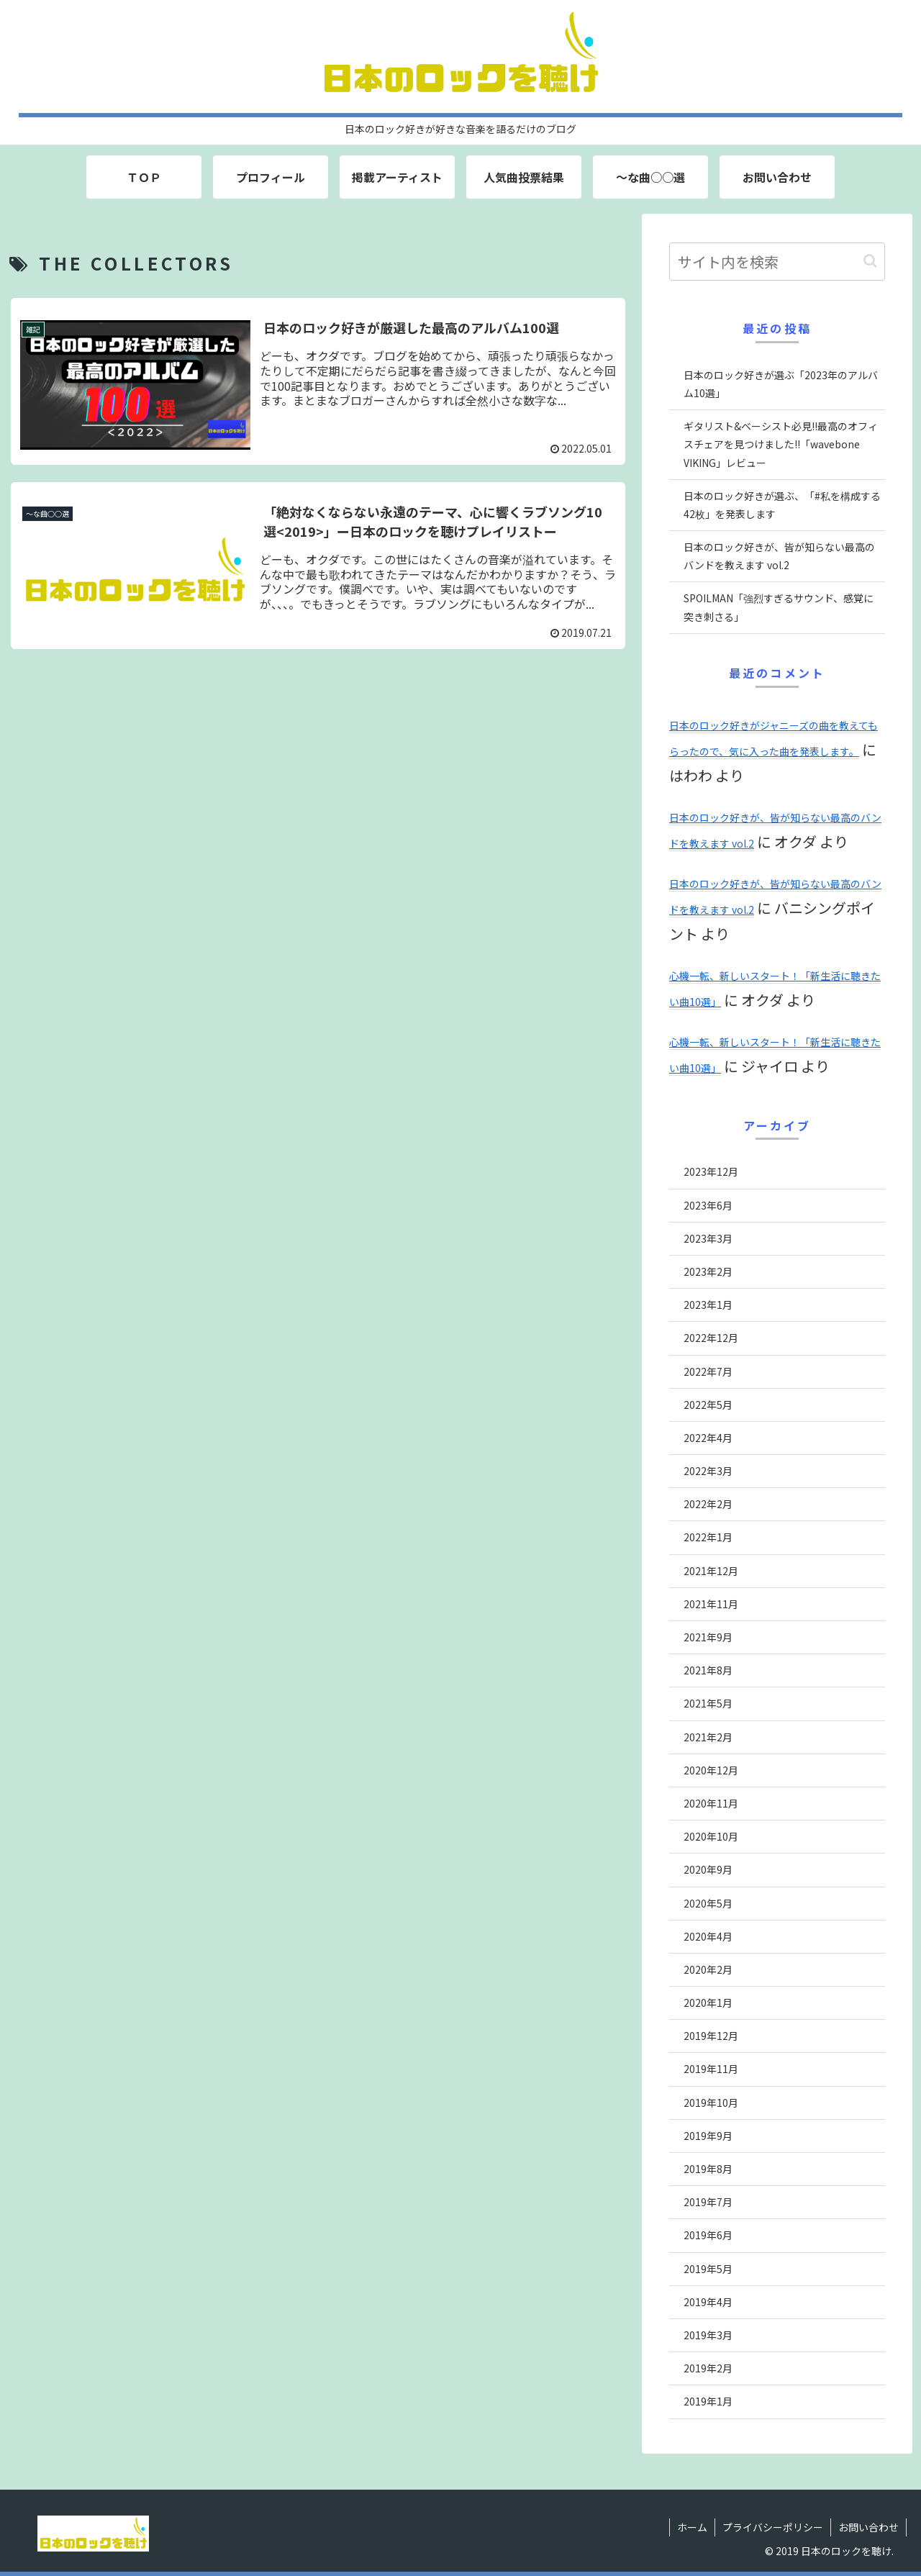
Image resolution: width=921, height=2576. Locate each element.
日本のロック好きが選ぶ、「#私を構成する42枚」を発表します (782, 505)
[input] (777, 261)
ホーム (692, 2527)
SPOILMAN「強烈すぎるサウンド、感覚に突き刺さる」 (779, 607)
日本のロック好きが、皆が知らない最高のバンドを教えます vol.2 (779, 556)
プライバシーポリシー (772, 2527)
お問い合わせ (868, 2527)
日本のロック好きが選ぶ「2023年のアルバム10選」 (781, 384)
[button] (870, 261)
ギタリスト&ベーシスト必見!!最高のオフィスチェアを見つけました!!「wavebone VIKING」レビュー (781, 444)
